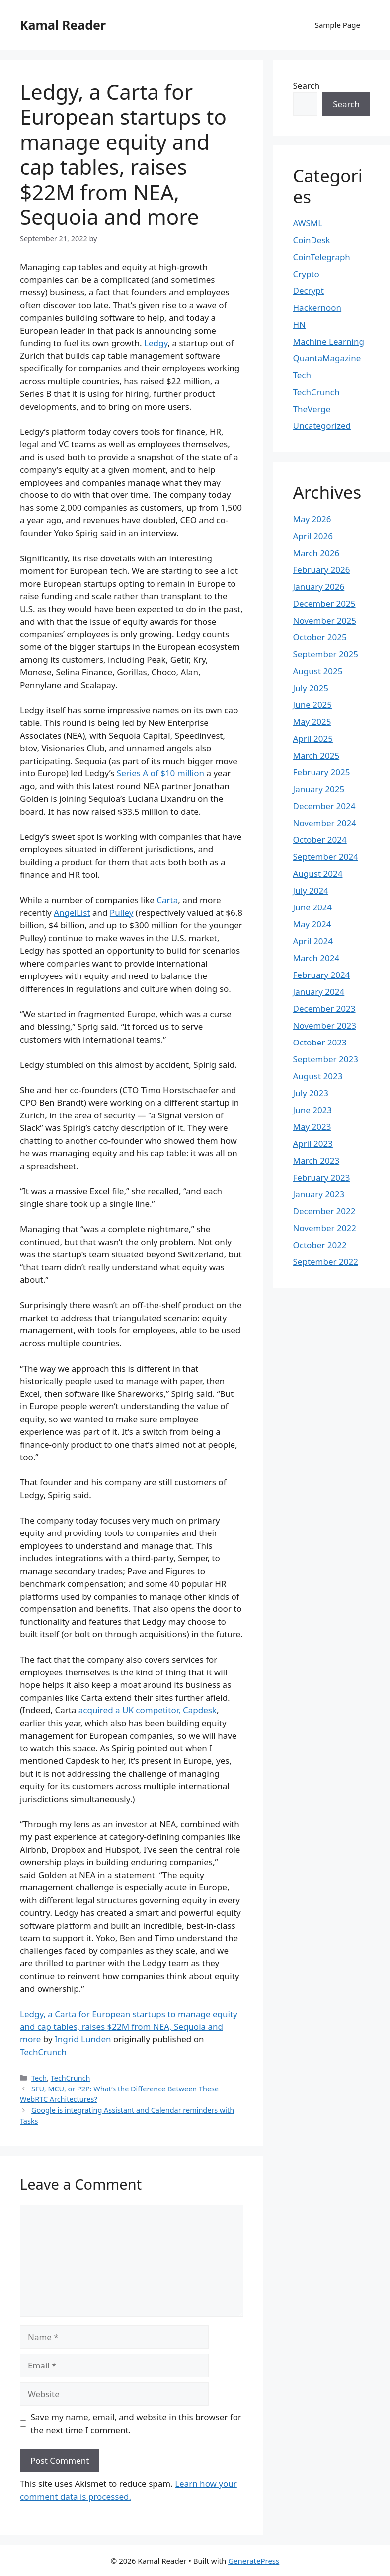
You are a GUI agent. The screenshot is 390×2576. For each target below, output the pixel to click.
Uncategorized (322, 425)
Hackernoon (317, 307)
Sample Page (337, 25)
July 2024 (311, 890)
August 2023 (318, 1076)
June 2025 (312, 704)
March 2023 (316, 1160)
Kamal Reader (63, 24)
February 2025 (321, 772)
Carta (167, 899)
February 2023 (321, 1177)
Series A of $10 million (160, 773)
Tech (39, 2078)
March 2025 (316, 755)
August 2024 (318, 873)
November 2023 (324, 1025)
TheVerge (312, 409)
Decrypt (308, 290)
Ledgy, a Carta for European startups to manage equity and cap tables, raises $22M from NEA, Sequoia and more (128, 2026)
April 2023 (313, 1143)
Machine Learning (328, 341)
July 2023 (311, 1093)
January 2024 (319, 991)
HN (299, 324)
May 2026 (312, 519)
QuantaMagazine (327, 358)
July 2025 (311, 688)
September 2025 (325, 654)
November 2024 (324, 823)
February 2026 (321, 569)
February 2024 (321, 974)
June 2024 (312, 907)
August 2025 (318, 671)
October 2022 (320, 1245)
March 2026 (316, 552)
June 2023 (312, 1109)
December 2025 (324, 603)
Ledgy (155, 342)
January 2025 (319, 789)
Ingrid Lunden (83, 2039)
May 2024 (312, 924)
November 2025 (324, 620)
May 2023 (312, 1126)
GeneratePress (253, 2561)
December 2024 (324, 806)
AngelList (72, 912)
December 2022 (324, 1211)
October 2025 (320, 637)
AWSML (308, 223)
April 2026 (313, 536)
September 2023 (325, 1059)
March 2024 (316, 958)
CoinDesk (311, 240)
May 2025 (312, 721)
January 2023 (319, 1194)
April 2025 (313, 738)
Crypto (306, 273)
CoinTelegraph (321, 257)
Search (306, 85)
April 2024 (313, 941)
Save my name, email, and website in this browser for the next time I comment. (136, 2423)
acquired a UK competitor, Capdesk (147, 1710)
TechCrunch (43, 2052)
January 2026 (319, 586)
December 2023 (324, 1008)
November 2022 (324, 1228)
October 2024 (320, 839)
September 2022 (325, 1261)
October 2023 (320, 1042)
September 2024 (325, 856)
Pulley (121, 912)
